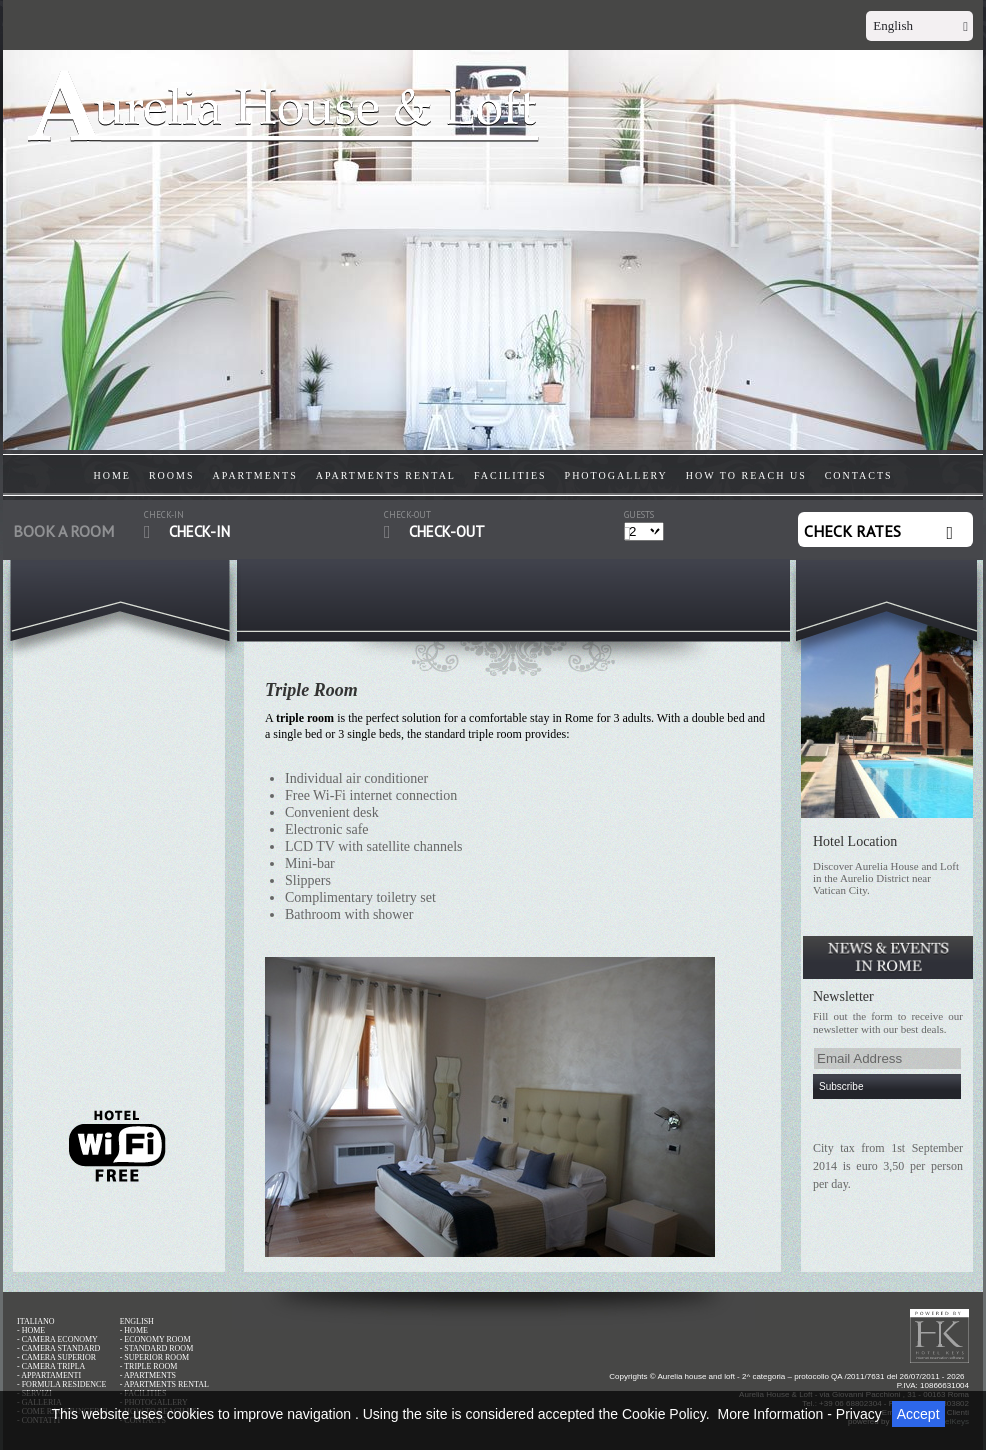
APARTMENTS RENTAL (386, 475)
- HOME (31, 1330)
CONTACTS (859, 475)
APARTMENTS (255, 475)
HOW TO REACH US (746, 475)
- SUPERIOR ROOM (154, 1357)
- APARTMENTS (148, 1375)
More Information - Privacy (800, 1414)
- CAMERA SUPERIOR (56, 1357)
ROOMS (172, 475)
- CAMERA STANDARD (58, 1348)
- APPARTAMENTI (49, 1375)
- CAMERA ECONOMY (57, 1339)
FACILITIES (510, 475)
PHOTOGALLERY (616, 475)
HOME (112, 475)
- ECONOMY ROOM (155, 1339)
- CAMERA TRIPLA (51, 1366)
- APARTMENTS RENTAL (164, 1384)
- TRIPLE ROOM (149, 1366)
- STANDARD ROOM (157, 1348)
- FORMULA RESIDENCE (61, 1384)
